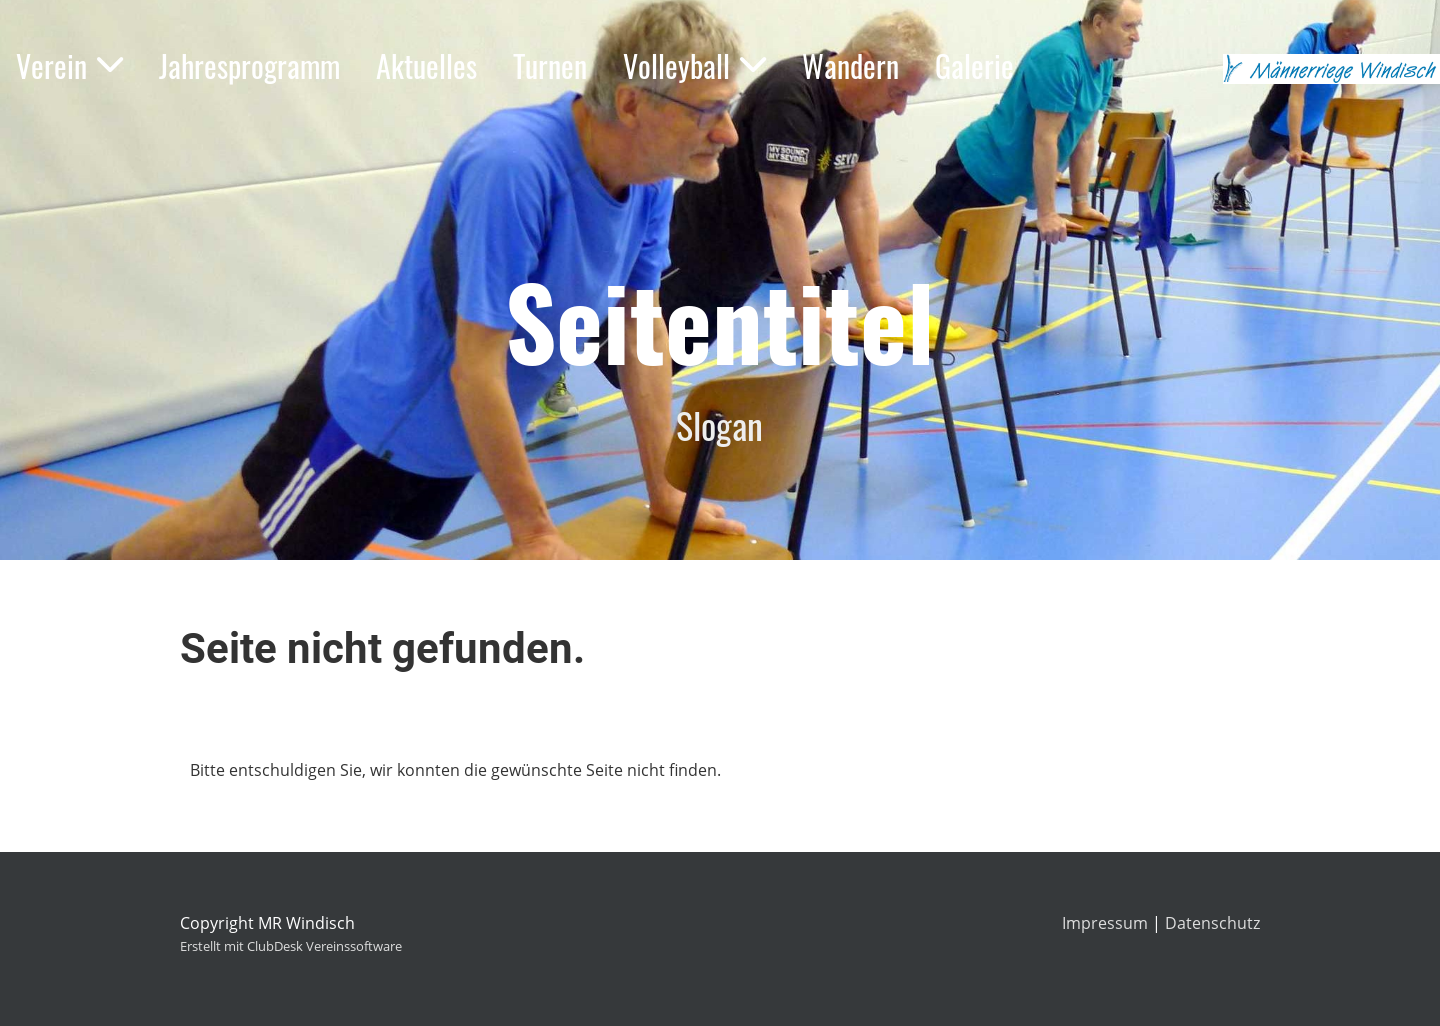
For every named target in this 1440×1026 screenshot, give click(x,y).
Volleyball (694, 65)
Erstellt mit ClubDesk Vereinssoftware (291, 946)
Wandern (850, 65)
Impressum (1105, 923)
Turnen (550, 65)
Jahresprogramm (249, 65)
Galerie (974, 65)
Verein (69, 65)
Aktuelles (426, 65)
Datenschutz (1212, 923)
